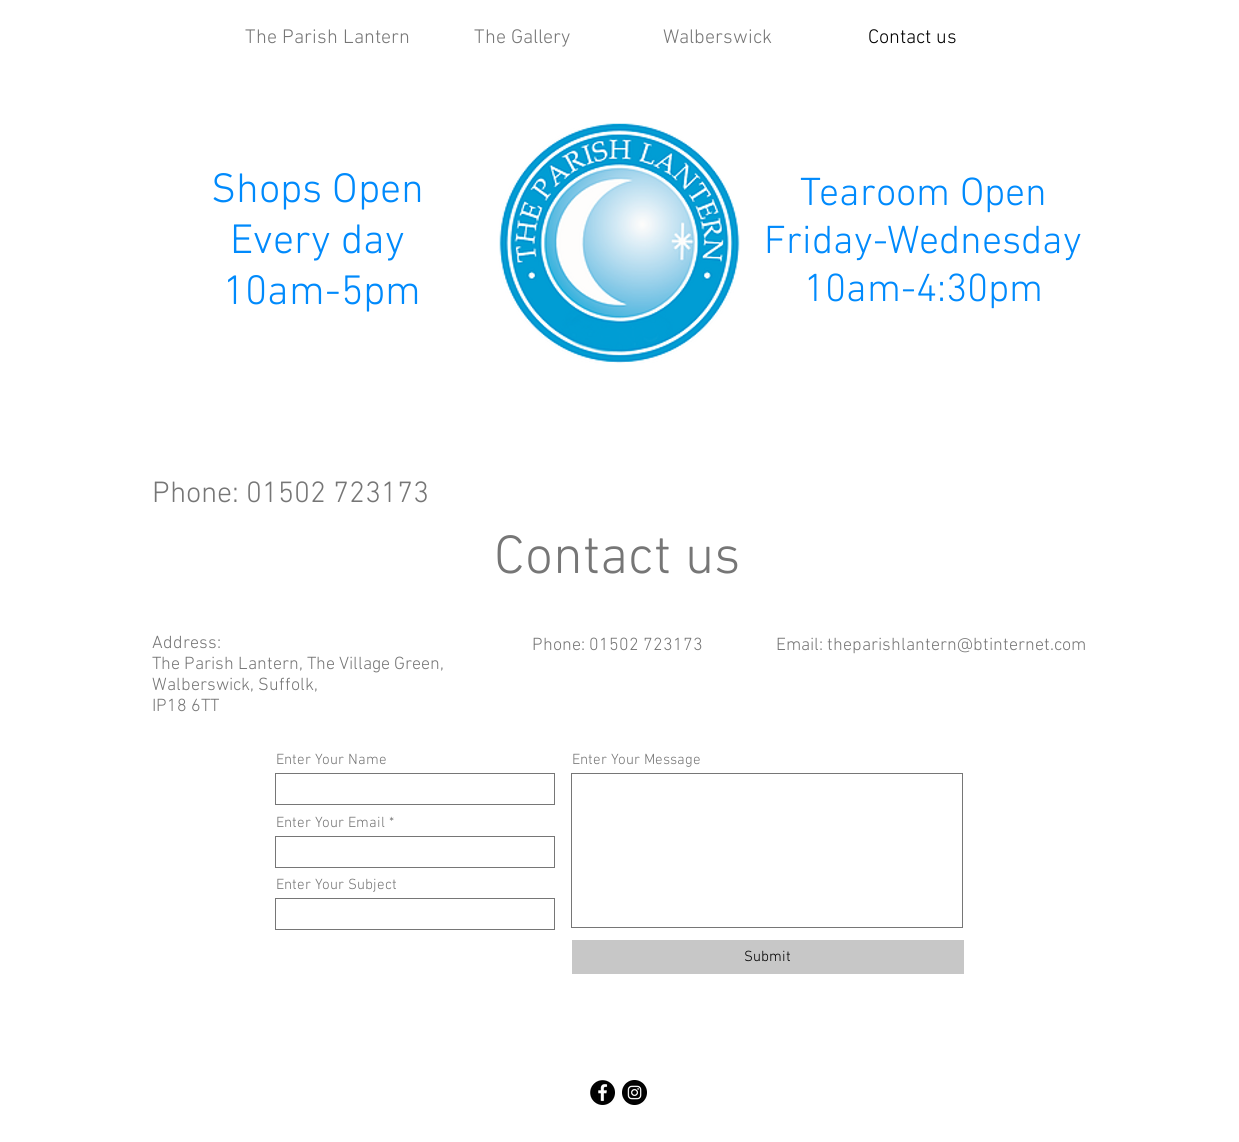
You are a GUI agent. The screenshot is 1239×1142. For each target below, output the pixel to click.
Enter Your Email (330, 823)
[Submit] (768, 957)
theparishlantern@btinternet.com (956, 645)
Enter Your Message (636, 760)
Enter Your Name (331, 760)
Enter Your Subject (336, 885)
